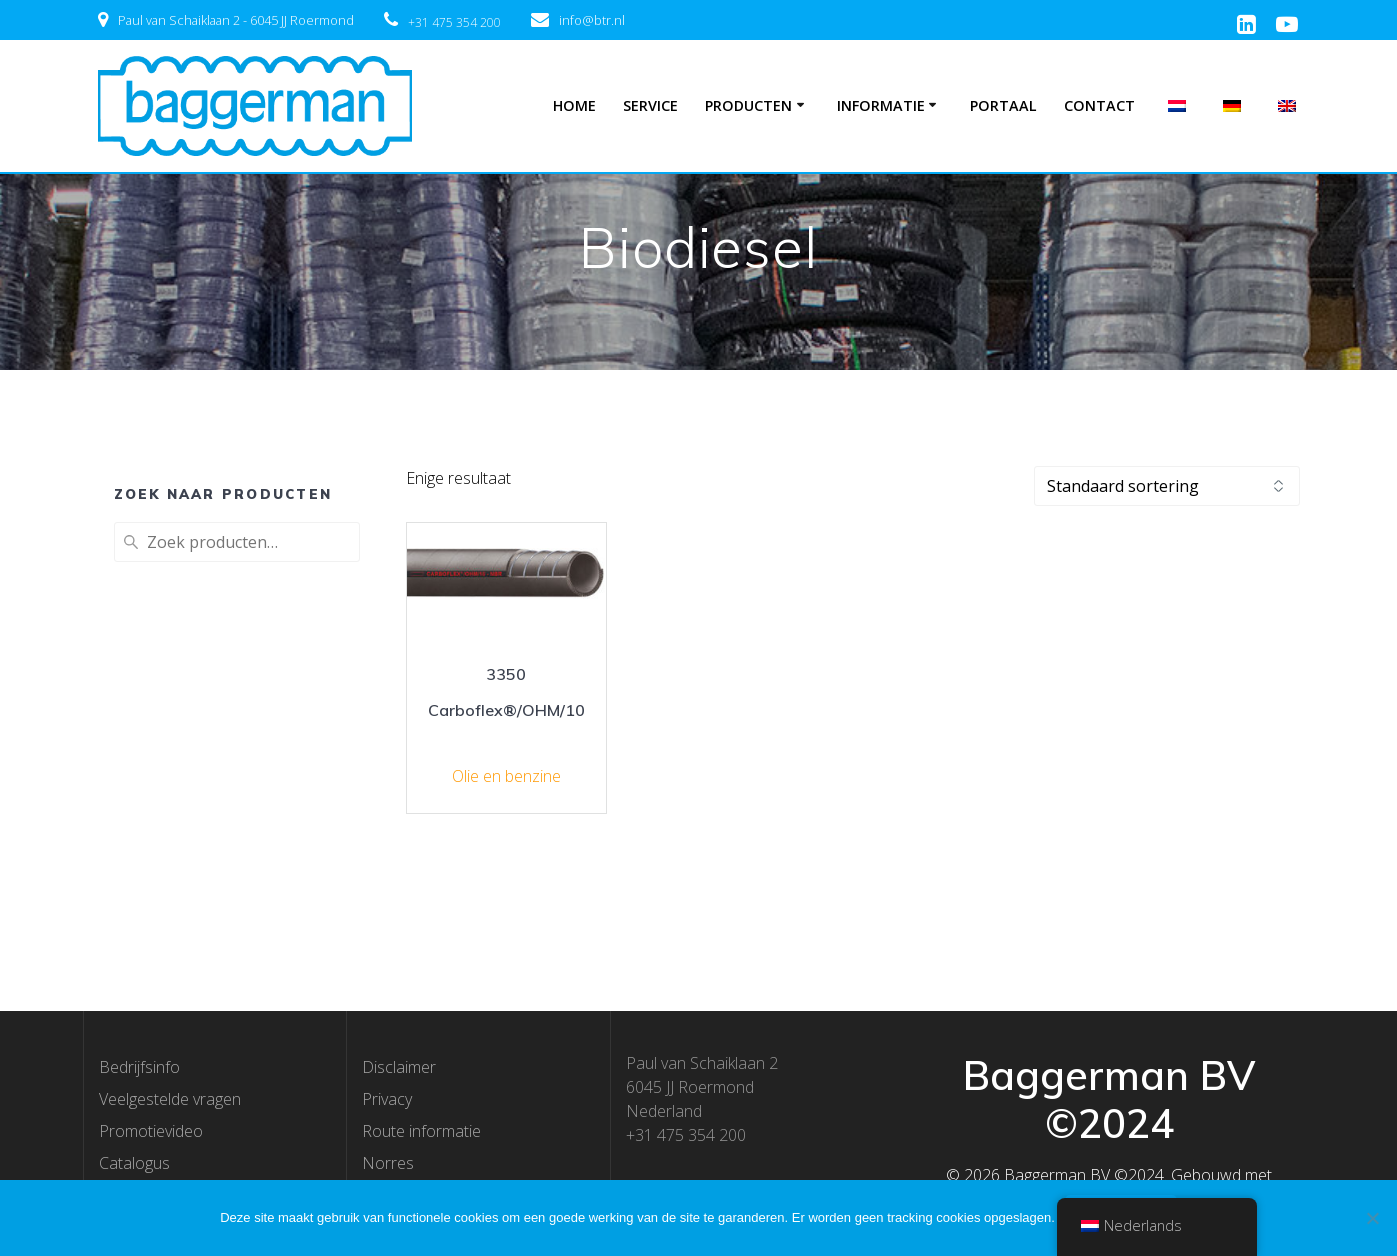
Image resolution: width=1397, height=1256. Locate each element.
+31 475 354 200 (454, 22)
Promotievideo (151, 1131)
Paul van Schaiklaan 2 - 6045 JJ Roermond (236, 20)
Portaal (1003, 105)
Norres (388, 1163)
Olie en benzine (506, 776)
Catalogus (134, 1163)
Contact (1099, 105)
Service (650, 105)
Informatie (881, 105)
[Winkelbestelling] (1167, 486)
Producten (748, 105)
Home (574, 105)
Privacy (387, 1099)
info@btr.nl (592, 20)
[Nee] (1372, 1218)
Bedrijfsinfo (139, 1067)
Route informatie (421, 1131)
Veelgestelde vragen (170, 1099)
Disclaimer (399, 1067)
